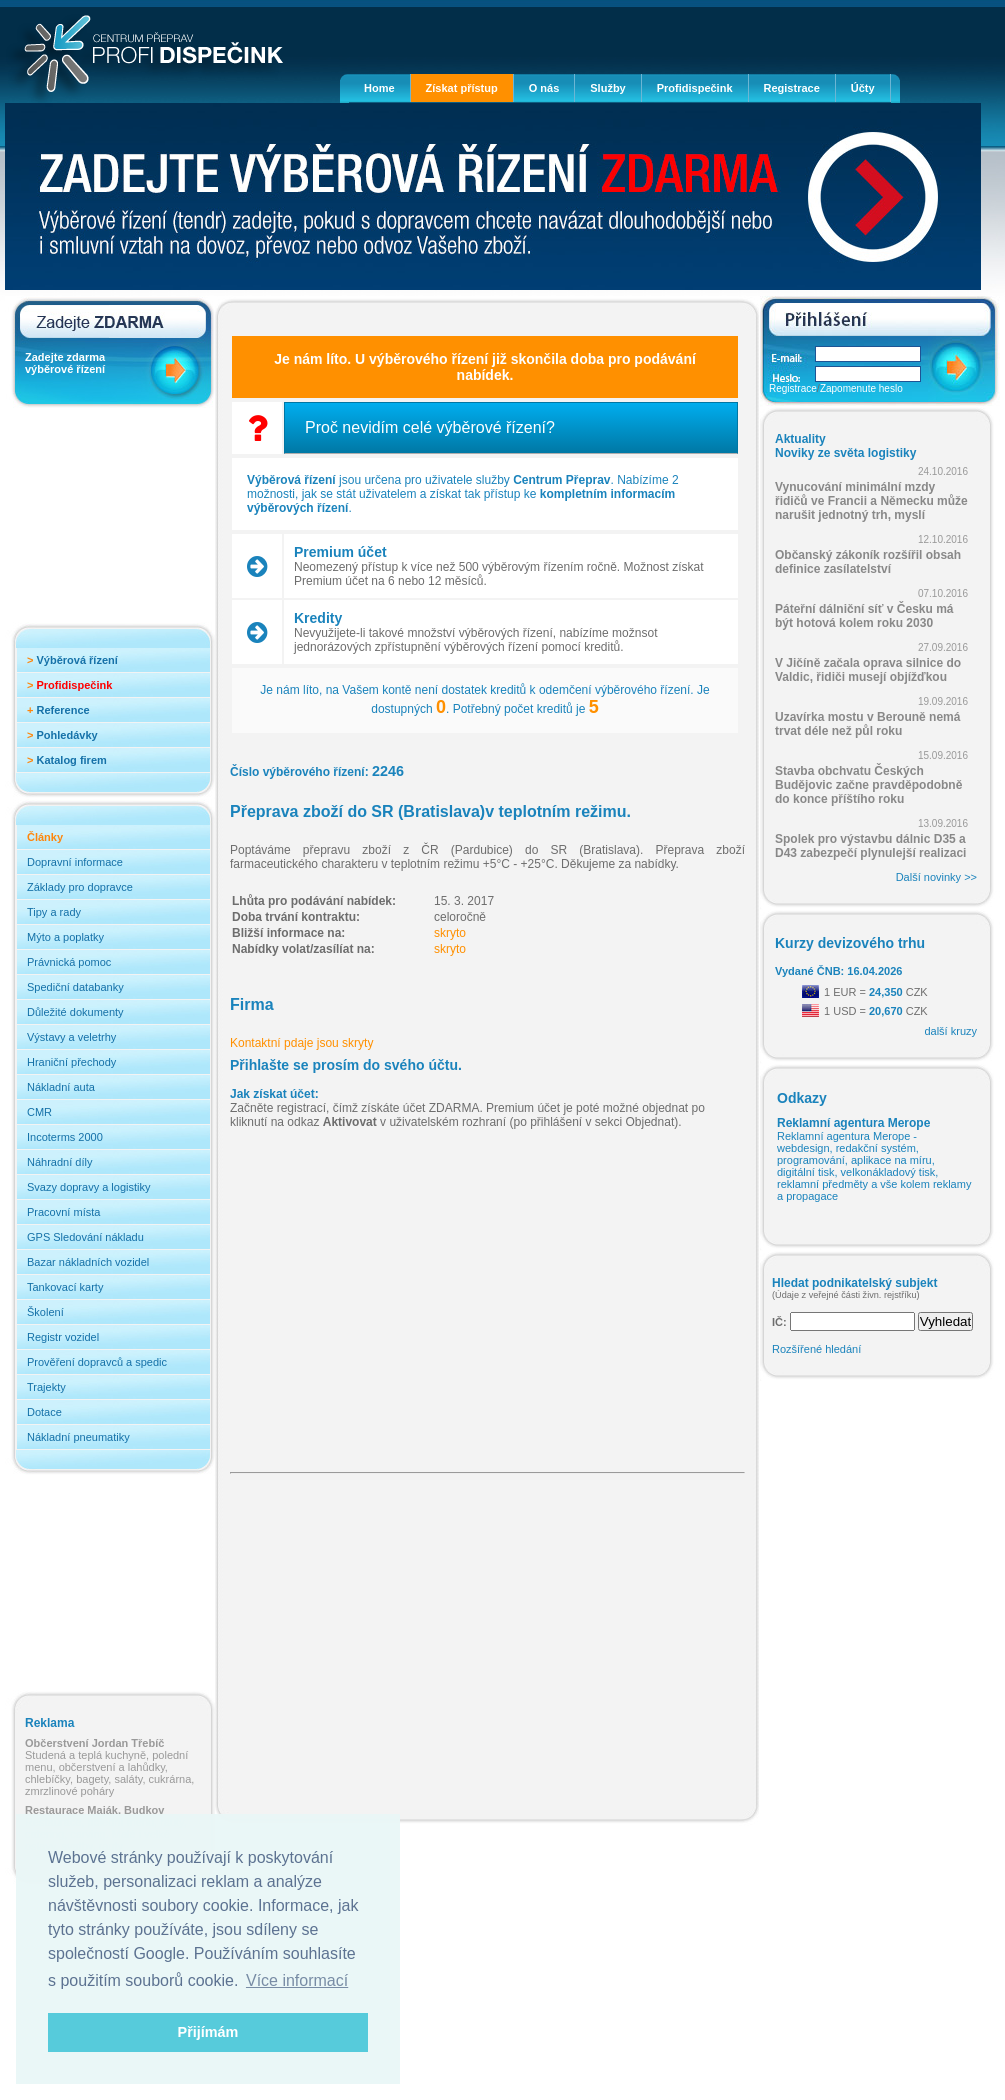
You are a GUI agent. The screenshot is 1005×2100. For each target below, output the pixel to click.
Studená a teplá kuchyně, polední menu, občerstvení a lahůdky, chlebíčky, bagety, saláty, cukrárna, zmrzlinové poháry (109, 1767)
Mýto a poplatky (65, 937)
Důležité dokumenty (75, 1012)
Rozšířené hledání (816, 1349)
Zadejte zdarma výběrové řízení (65, 363)
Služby (607, 88)
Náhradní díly (59, 1162)
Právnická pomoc (69, 962)
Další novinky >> (936, 877)
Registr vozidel (63, 1337)
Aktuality (800, 439)
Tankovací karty (65, 1287)
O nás (544, 88)
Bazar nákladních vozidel (88, 1262)
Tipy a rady (54, 912)
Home (379, 88)
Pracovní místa (63, 1212)
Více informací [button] (297, 1980)
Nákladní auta (61, 1087)
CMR (39, 1112)
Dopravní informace (75, 862)
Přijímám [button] (208, 2032)
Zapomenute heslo (861, 388)
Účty (863, 88)
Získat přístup (462, 88)
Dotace (44, 1412)
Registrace (792, 88)
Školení (45, 1312)
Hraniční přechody (71, 1062)
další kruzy (950, 1031)
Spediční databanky (75, 987)
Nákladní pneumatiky (78, 1437)
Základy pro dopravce (80, 887)
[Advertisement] (105, 522)
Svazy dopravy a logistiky (89, 1187)
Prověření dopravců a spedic (97, 1362)
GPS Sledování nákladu (85, 1237)
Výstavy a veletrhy (71, 1037)
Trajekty (46, 1387)
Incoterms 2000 (65, 1137)
